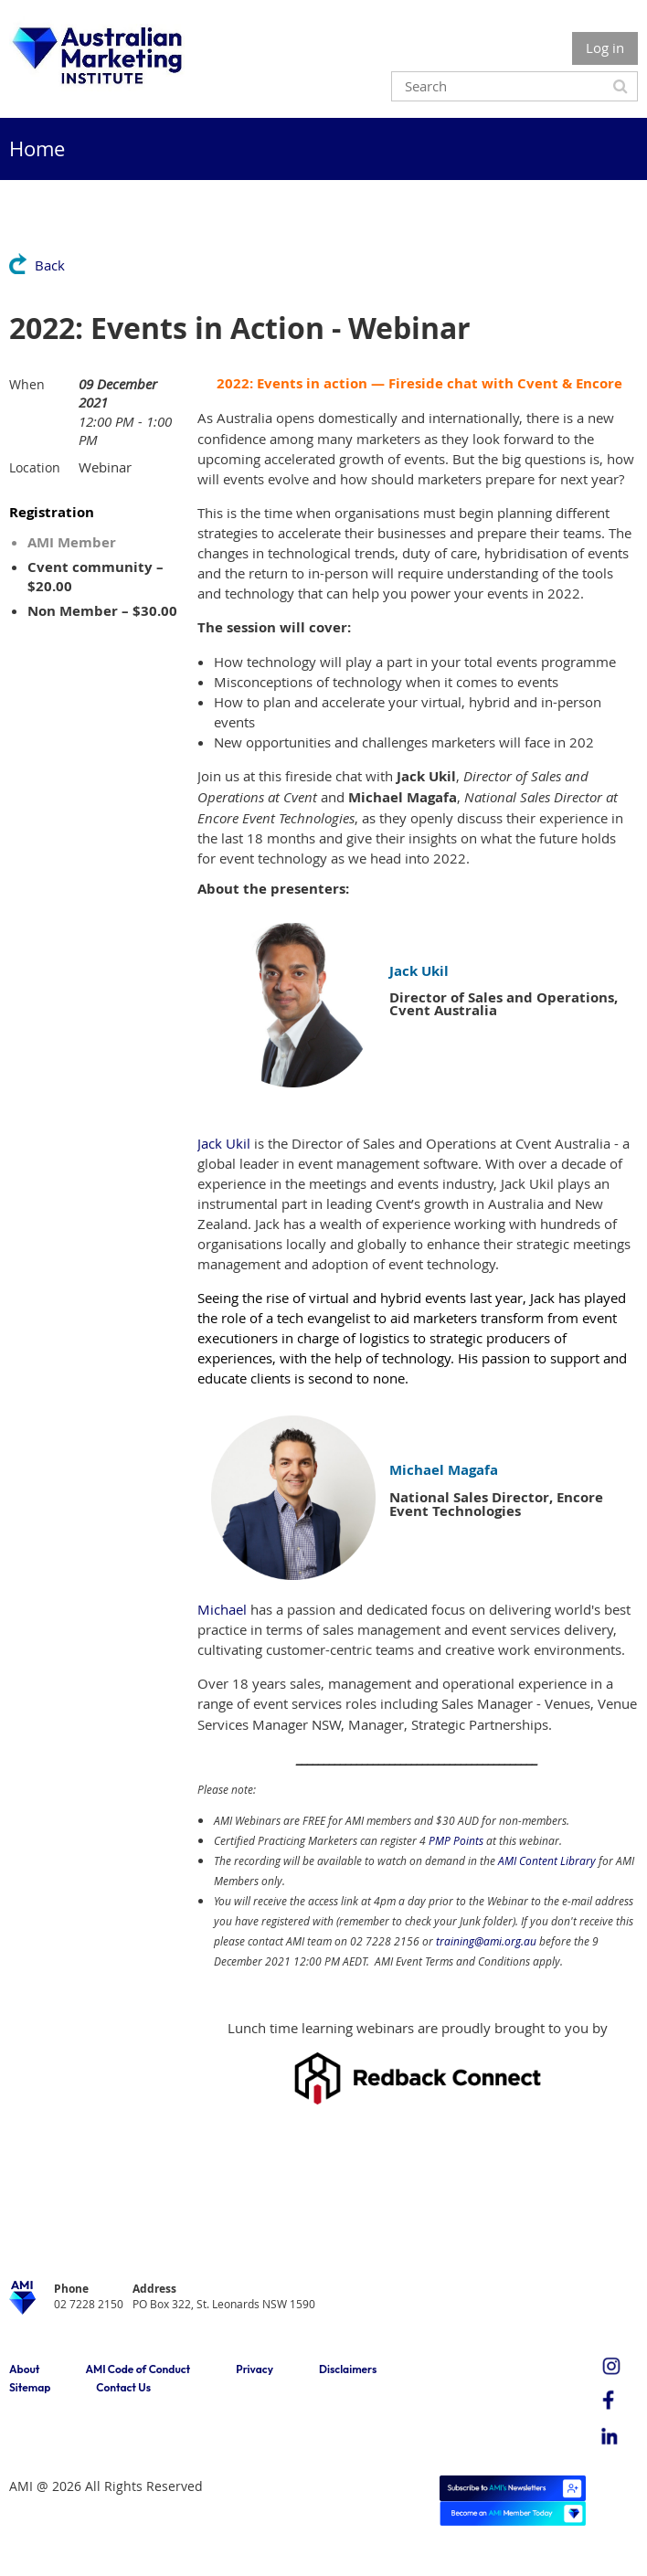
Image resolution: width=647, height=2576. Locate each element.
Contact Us (123, 2387)
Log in (605, 47)
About (24, 2369)
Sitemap (29, 2387)
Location (34, 467)
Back (50, 265)
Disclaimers (348, 2369)
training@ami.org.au (486, 1941)
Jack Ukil (223, 1143)
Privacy (254, 2369)
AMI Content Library (547, 1860)
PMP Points (456, 1840)
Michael (222, 1609)
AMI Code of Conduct (137, 2369)
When (27, 384)
